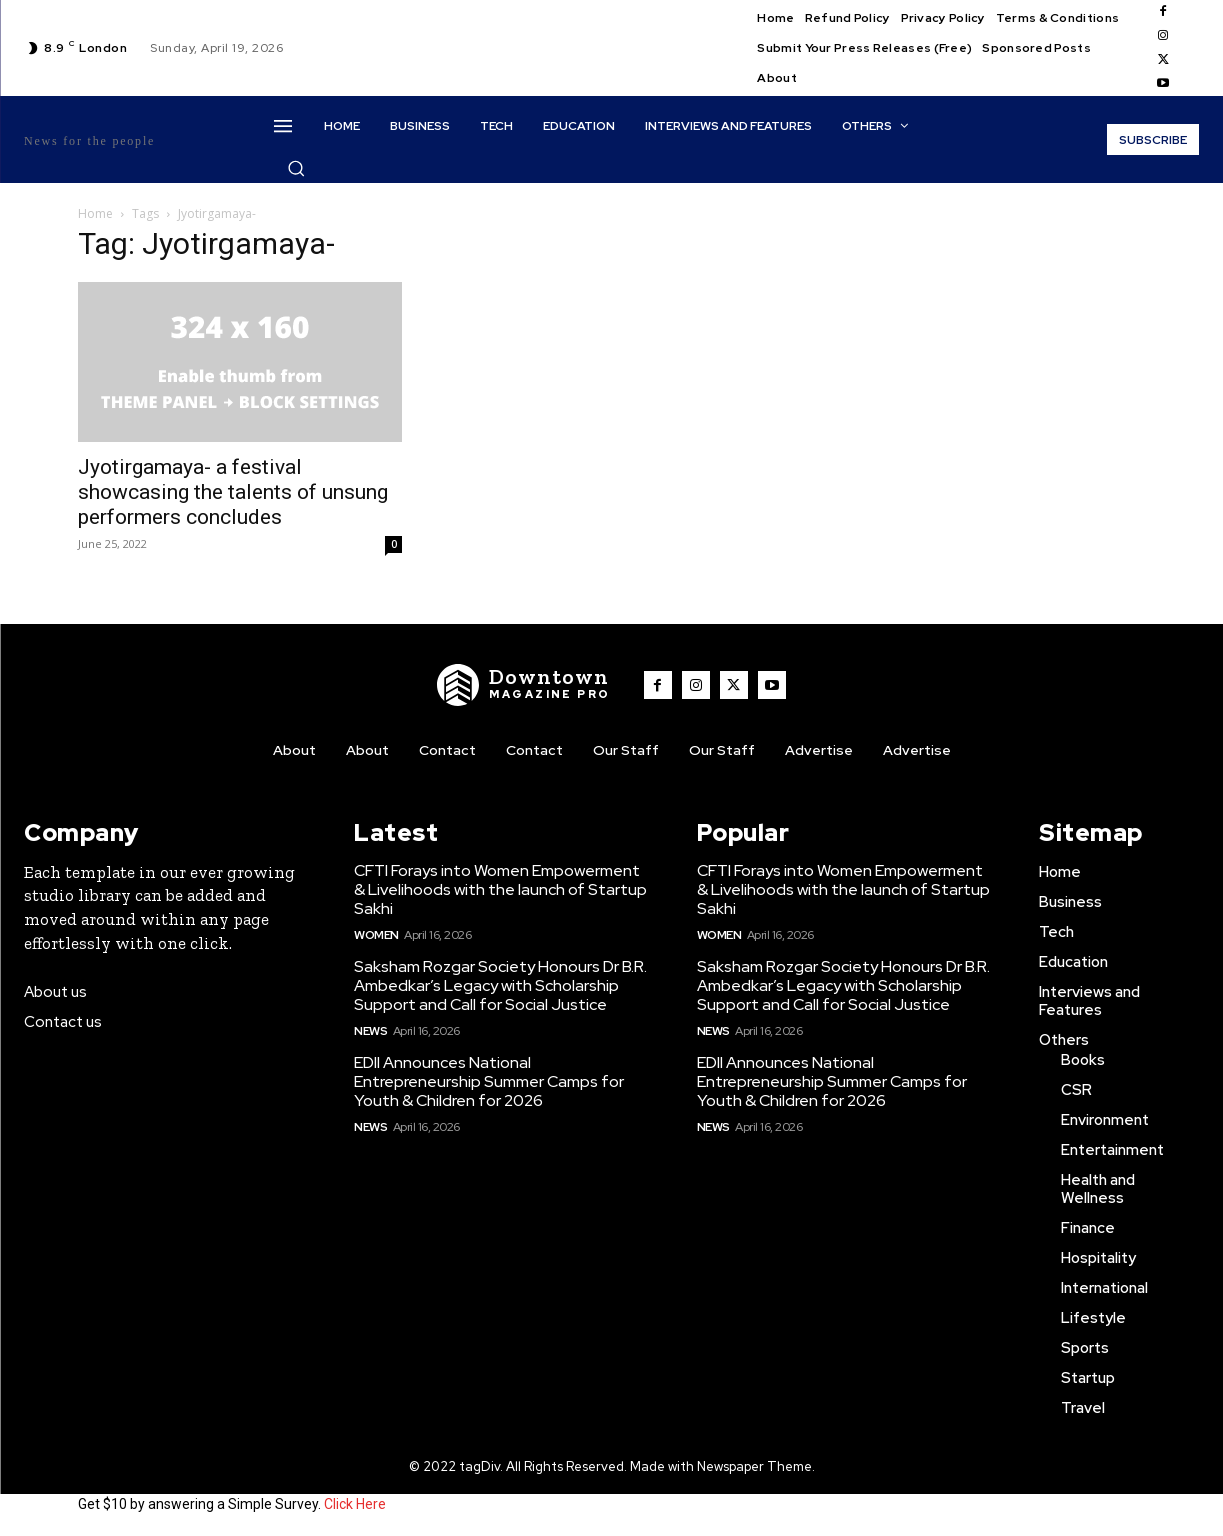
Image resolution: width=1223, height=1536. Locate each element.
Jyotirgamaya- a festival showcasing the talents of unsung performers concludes (233, 492)
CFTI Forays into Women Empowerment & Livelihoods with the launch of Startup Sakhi (500, 889)
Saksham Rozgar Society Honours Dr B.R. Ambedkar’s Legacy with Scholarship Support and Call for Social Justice (500, 985)
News (370, 1031)
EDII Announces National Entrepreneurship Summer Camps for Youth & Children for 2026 (489, 1081)
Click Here (355, 1504)
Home (95, 213)
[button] (296, 168)
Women (376, 935)
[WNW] (524, 685)
